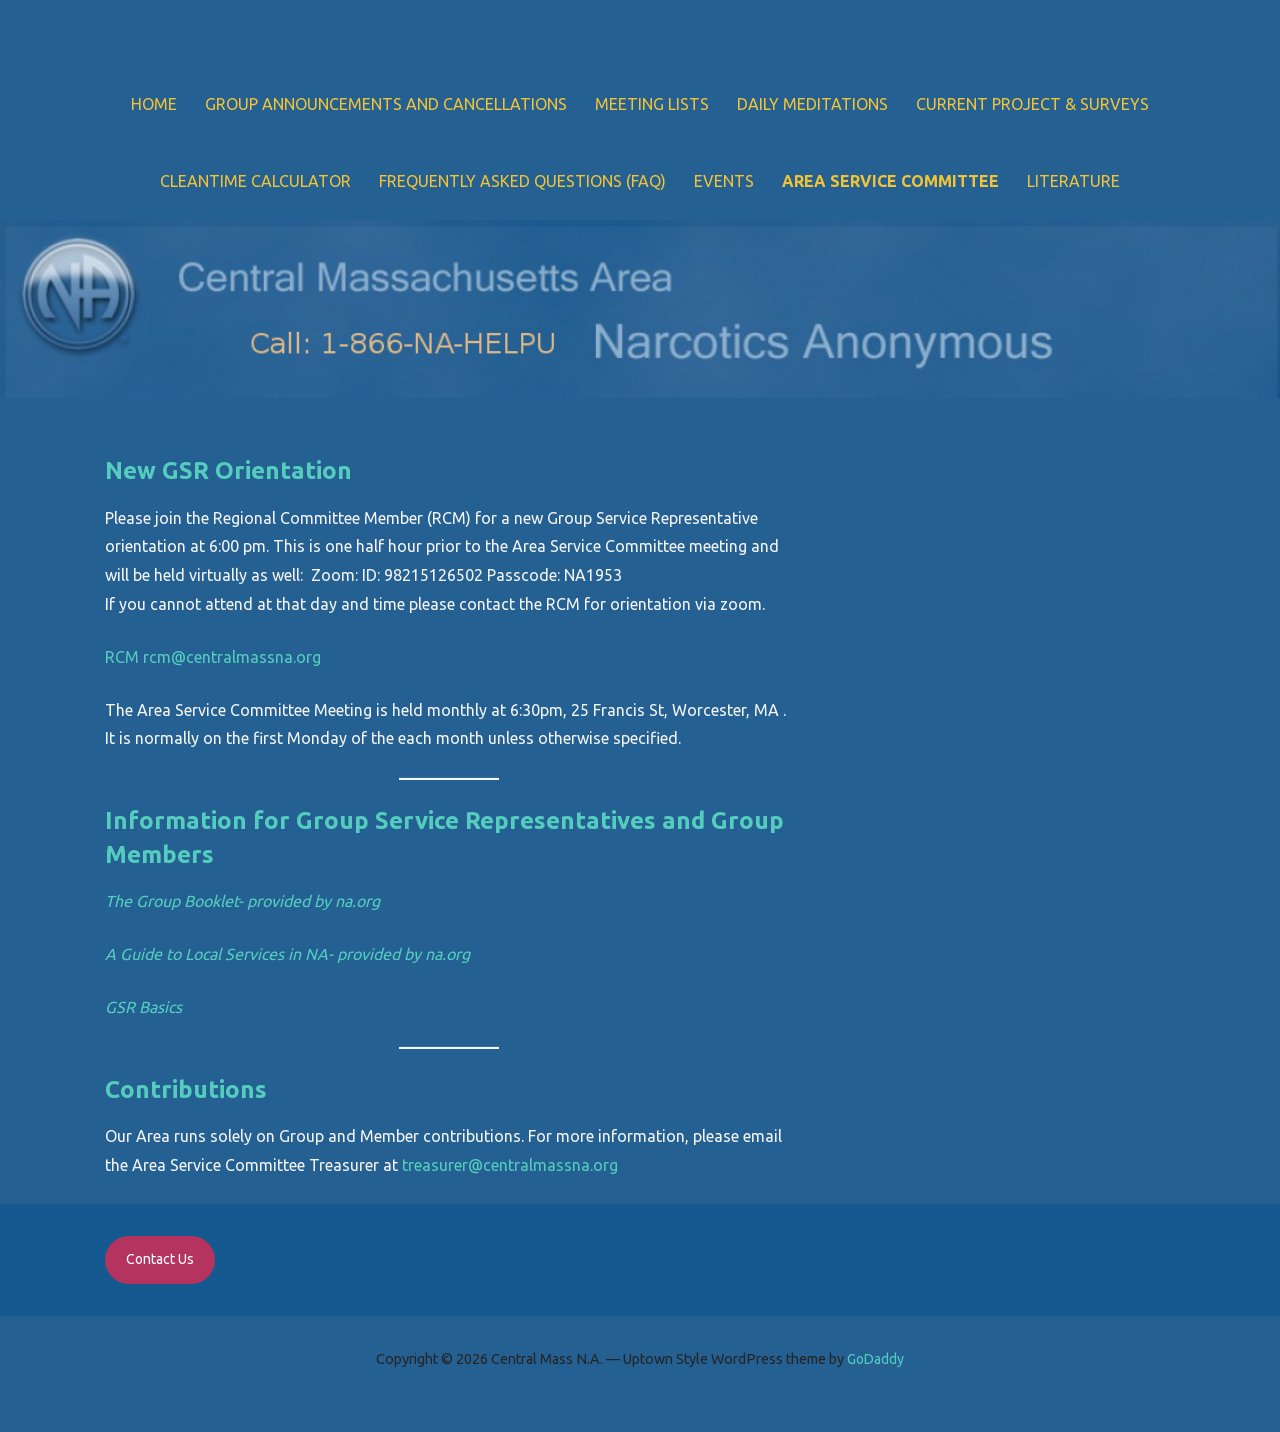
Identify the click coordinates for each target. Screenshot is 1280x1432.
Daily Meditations (812, 104)
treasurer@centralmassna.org (510, 1165)
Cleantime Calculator (255, 181)
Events (724, 181)
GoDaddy (875, 1359)
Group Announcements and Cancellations (386, 104)
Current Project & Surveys (1032, 104)
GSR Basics (143, 1007)
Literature (1073, 181)
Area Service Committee (890, 181)
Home (154, 104)
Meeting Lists (652, 104)
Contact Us (160, 1259)
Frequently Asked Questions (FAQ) (522, 181)
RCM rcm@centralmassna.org (213, 657)
